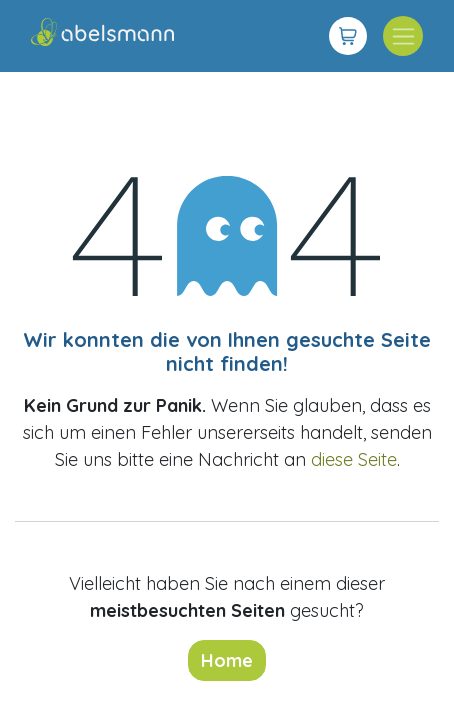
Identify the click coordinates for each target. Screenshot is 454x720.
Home (227, 660)
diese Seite (354, 459)
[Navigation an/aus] (403, 36)
